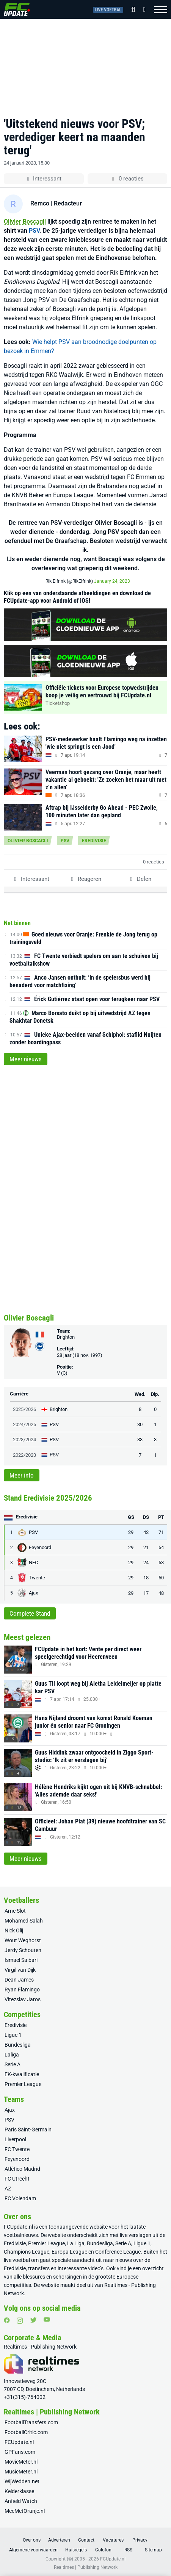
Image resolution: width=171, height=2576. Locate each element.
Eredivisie (94, 840)
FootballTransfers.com (31, 2422)
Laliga (12, 2055)
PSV (34, 230)
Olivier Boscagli (25, 221)
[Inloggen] (142, 9)
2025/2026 (24, 1409)
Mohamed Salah (24, 1921)
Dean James (19, 1980)
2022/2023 (24, 1455)
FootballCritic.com (26, 2432)
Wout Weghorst (23, 1940)
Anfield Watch (21, 2501)
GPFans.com (20, 2452)
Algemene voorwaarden (33, 2550)
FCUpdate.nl (18, 2227)
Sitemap (153, 2550)
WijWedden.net (22, 2481)
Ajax (10, 2110)
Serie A (12, 2064)
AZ (8, 2189)
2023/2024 (24, 1439)
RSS (128, 2550)
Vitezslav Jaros (23, 1999)
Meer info (21, 1475)
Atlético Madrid (22, 2169)
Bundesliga (18, 2045)
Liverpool (15, 2139)
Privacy (139, 2540)
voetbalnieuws (21, 2235)
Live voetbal (108, 9)
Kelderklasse (19, 2491)
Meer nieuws (25, 1059)
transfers (39, 2268)
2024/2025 (24, 1424)
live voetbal (17, 2260)
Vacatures (113, 2540)
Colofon (103, 2550)
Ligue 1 (13, 2035)
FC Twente (17, 2149)
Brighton (66, 1337)
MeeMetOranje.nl (25, 2511)
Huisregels (76, 2550)
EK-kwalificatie (22, 2074)
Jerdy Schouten (23, 1950)
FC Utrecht (17, 2179)
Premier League (23, 2084)
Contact (86, 2540)
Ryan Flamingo (22, 1989)
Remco (39, 203)
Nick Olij (14, 1930)
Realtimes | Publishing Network (86, 2567)
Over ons (32, 2540)
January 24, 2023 (112, 581)
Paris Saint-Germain (28, 2129)
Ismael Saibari (21, 1960)
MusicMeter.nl (21, 2472)
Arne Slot (15, 1911)
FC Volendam (20, 2198)
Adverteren (59, 2540)
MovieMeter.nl (21, 2462)
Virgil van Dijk (20, 1970)
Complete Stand (29, 1613)
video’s (96, 2268)
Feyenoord (17, 2159)
